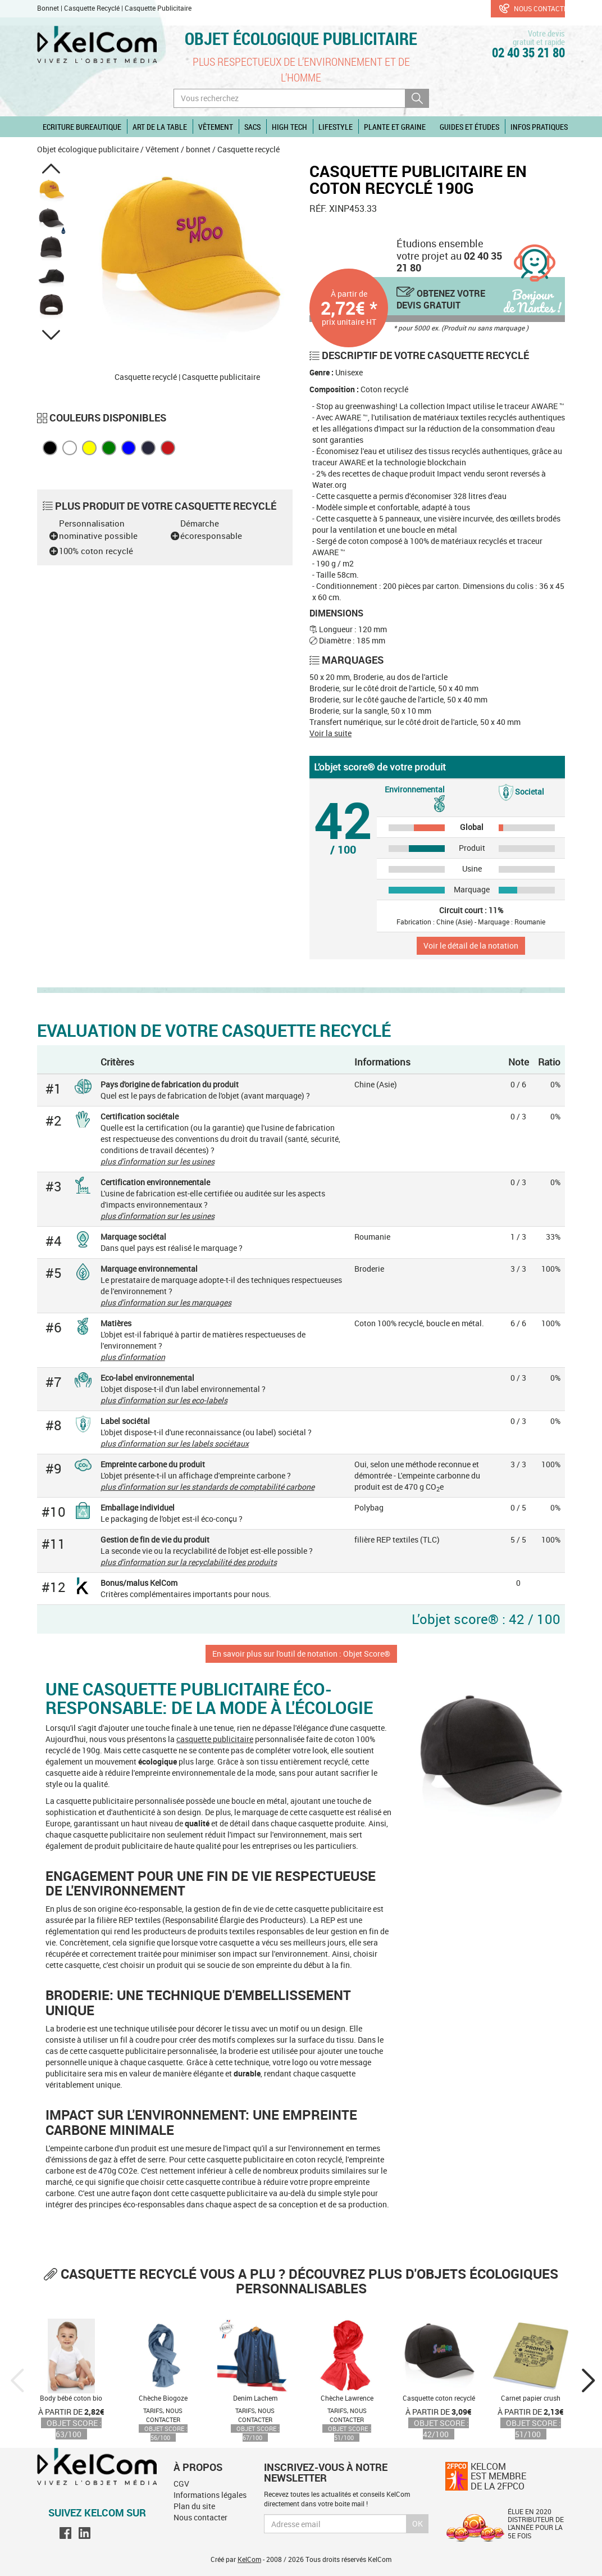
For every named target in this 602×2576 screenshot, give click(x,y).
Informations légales (210, 2494)
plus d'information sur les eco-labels (164, 1400)
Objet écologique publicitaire (301, 38)
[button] (51, 169)
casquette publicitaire (214, 1739)
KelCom (249, 2559)
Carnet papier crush (530, 2397)
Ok (417, 2523)
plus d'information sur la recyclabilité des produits (189, 1562)
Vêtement (215, 126)
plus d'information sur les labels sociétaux (175, 1443)
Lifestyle (335, 126)
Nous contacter (532, 8)
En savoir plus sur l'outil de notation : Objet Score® (301, 1653)
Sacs (252, 126)
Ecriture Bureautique (82, 126)
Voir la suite (330, 733)
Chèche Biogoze (163, 2397)
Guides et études (469, 126)
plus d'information (133, 1357)
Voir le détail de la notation (470, 945)
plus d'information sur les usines (158, 1161)
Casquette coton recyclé (439, 2397)
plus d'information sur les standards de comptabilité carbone (207, 1486)
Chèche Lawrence (347, 2397)
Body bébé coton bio (71, 2397)
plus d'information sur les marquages (166, 1302)
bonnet (198, 149)
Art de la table (160, 126)
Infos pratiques (539, 126)
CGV (181, 2483)
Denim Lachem (255, 2397)
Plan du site (194, 2506)
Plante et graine (395, 126)
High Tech (289, 126)
